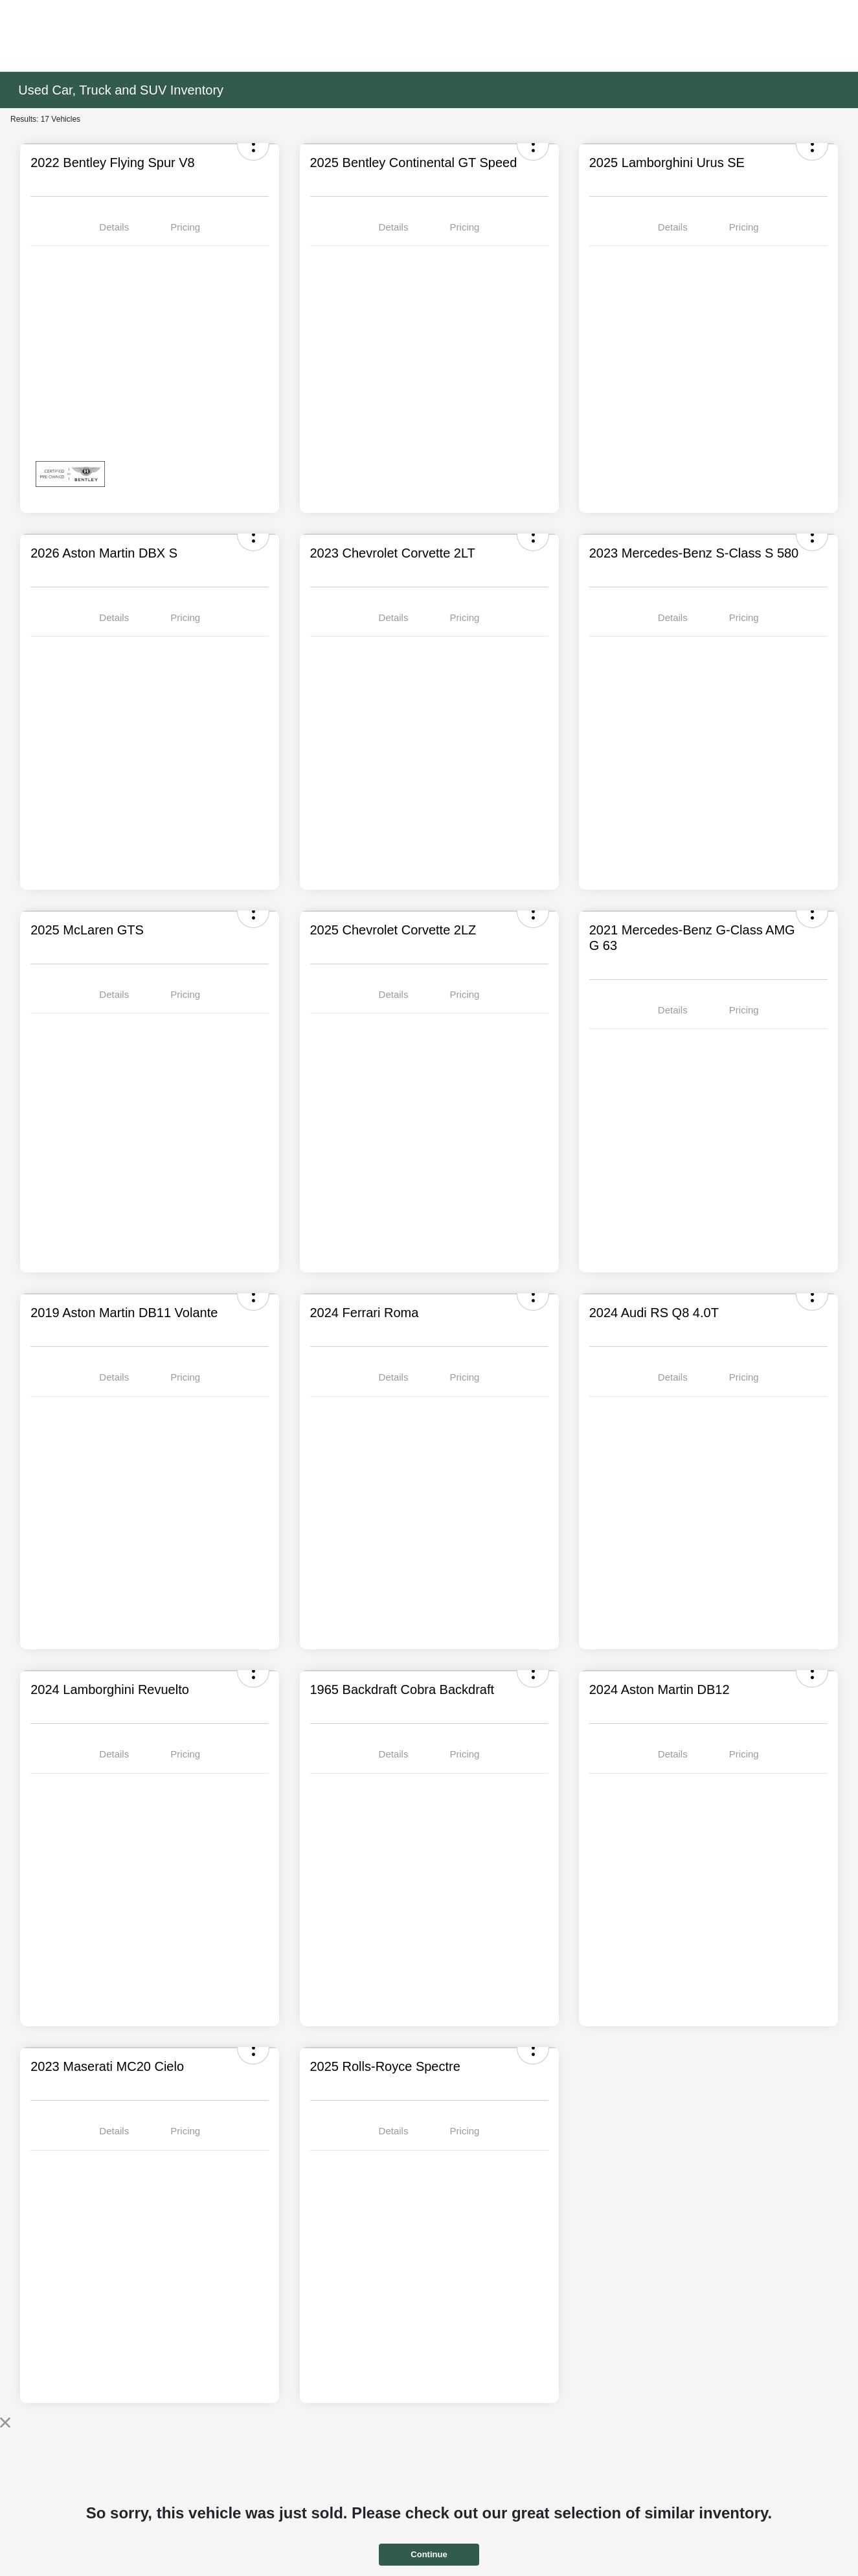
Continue (429, 2554)
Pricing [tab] (185, 226)
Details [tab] (114, 226)
